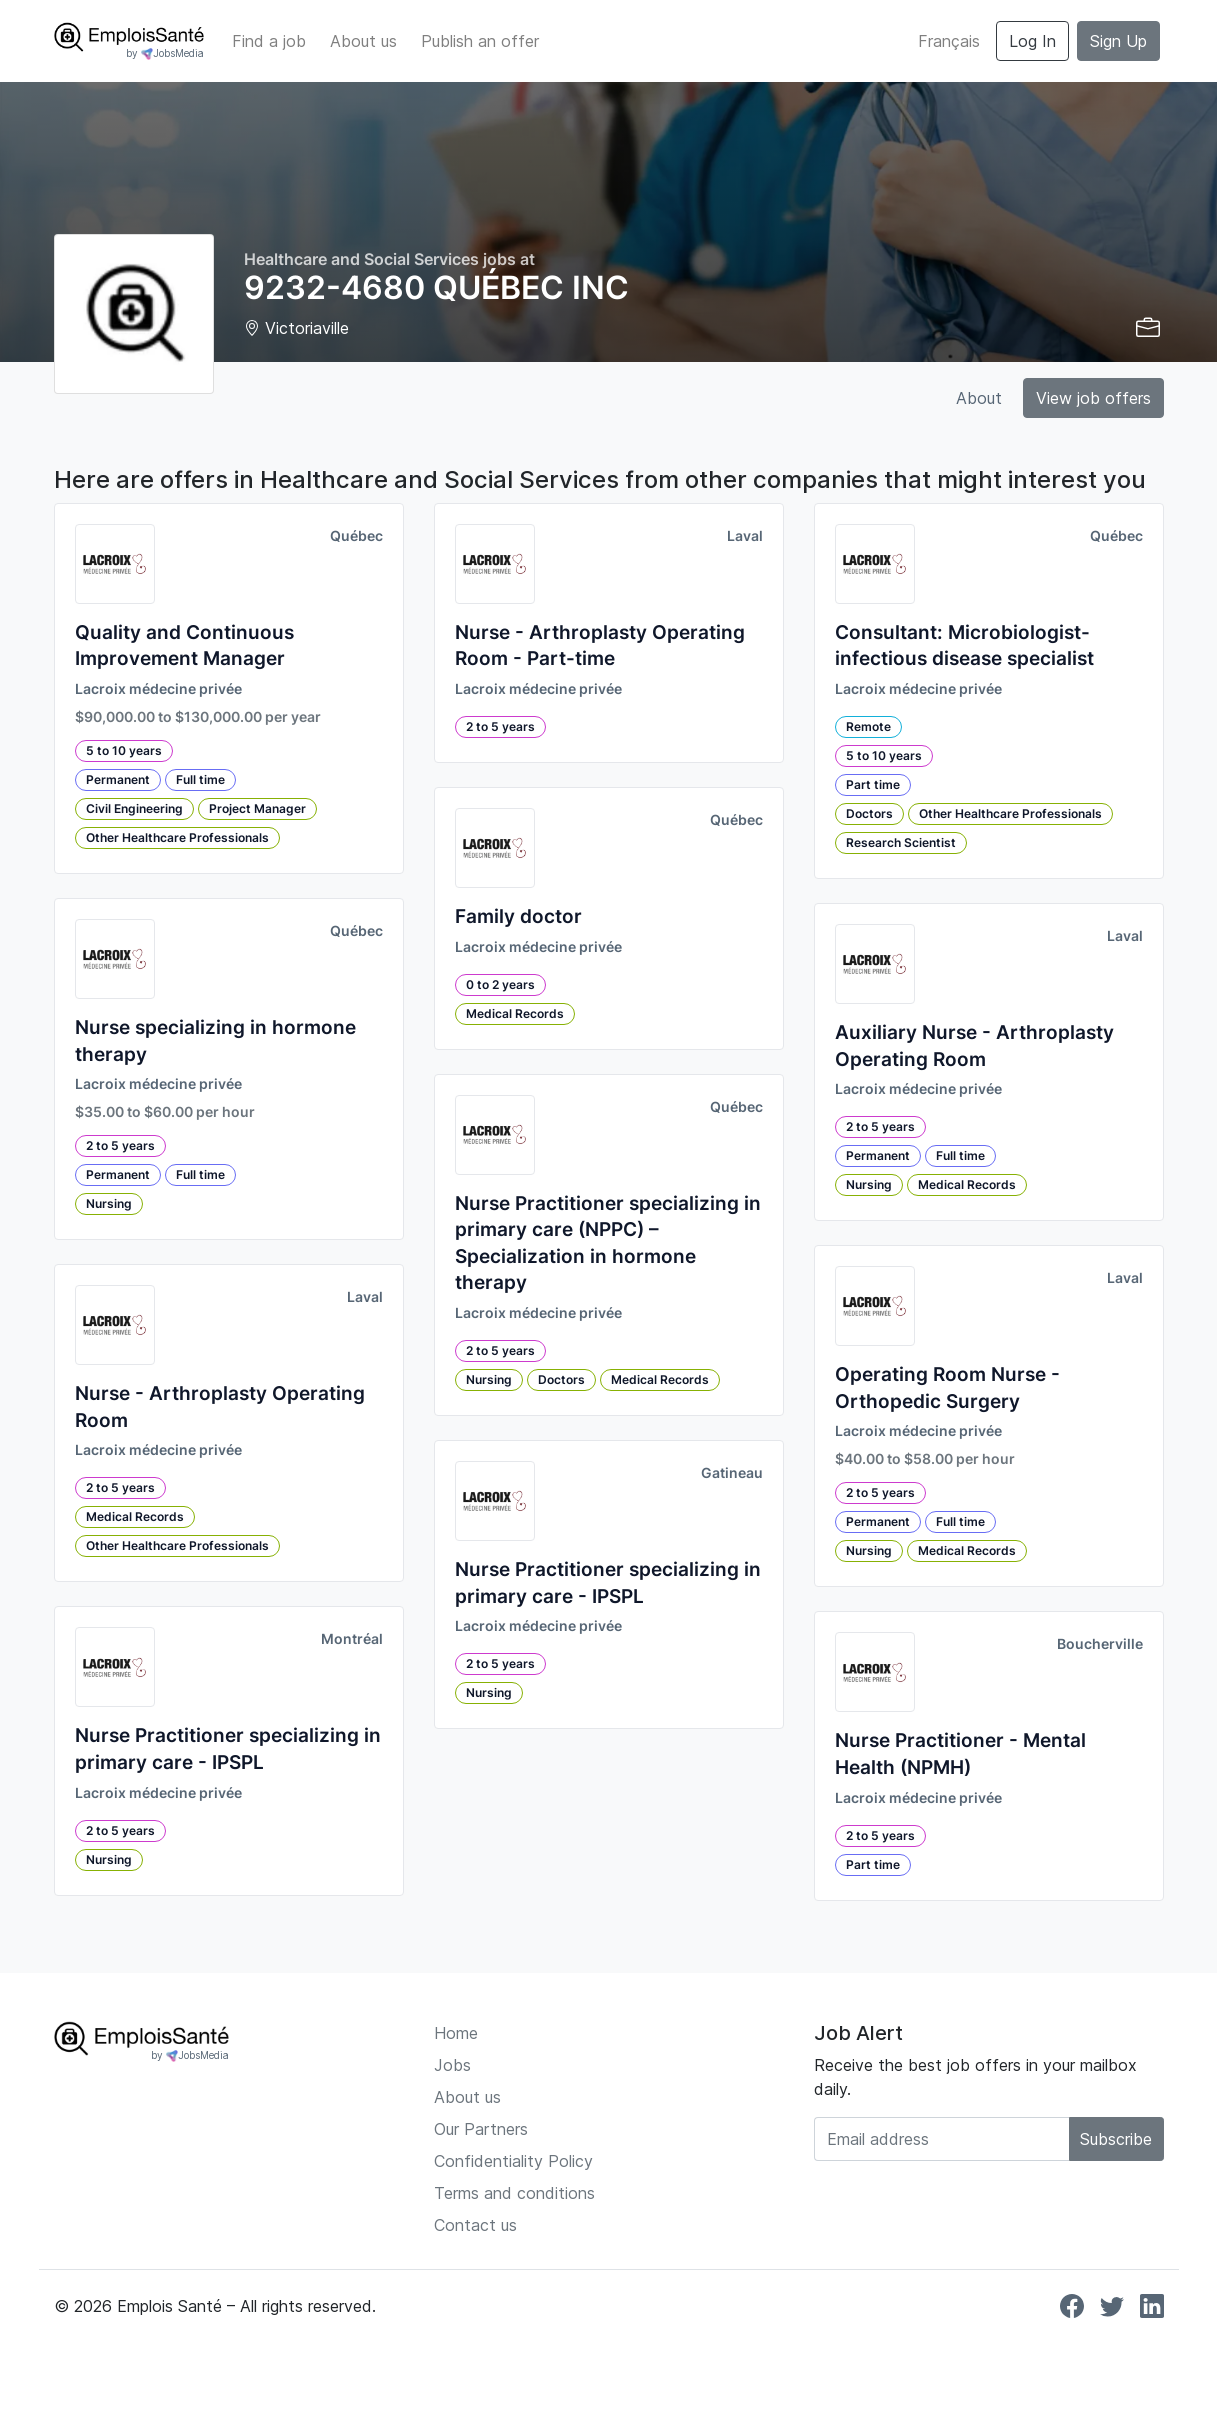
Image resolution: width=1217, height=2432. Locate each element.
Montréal (352, 1639)
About (979, 398)
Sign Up (1118, 41)
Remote (868, 726)
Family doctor (518, 916)
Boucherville (1100, 1644)
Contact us (475, 2225)
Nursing (109, 1203)
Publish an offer (480, 41)
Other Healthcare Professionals (177, 837)
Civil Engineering (134, 808)
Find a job (269, 41)
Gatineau (732, 1473)
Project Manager (257, 808)
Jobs (452, 2065)
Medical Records (135, 1516)
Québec (356, 536)
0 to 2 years (500, 984)
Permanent (118, 779)
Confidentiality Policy (513, 2161)
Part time (873, 784)
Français (949, 41)
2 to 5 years (120, 1145)
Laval (365, 1297)
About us (363, 41)
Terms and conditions (514, 2193)
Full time (200, 779)
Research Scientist (901, 842)
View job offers (1093, 398)
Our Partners (481, 2129)
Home (456, 2033)
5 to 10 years (124, 750)
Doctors (561, 1379)
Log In (1032, 41)
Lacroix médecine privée (158, 689)
